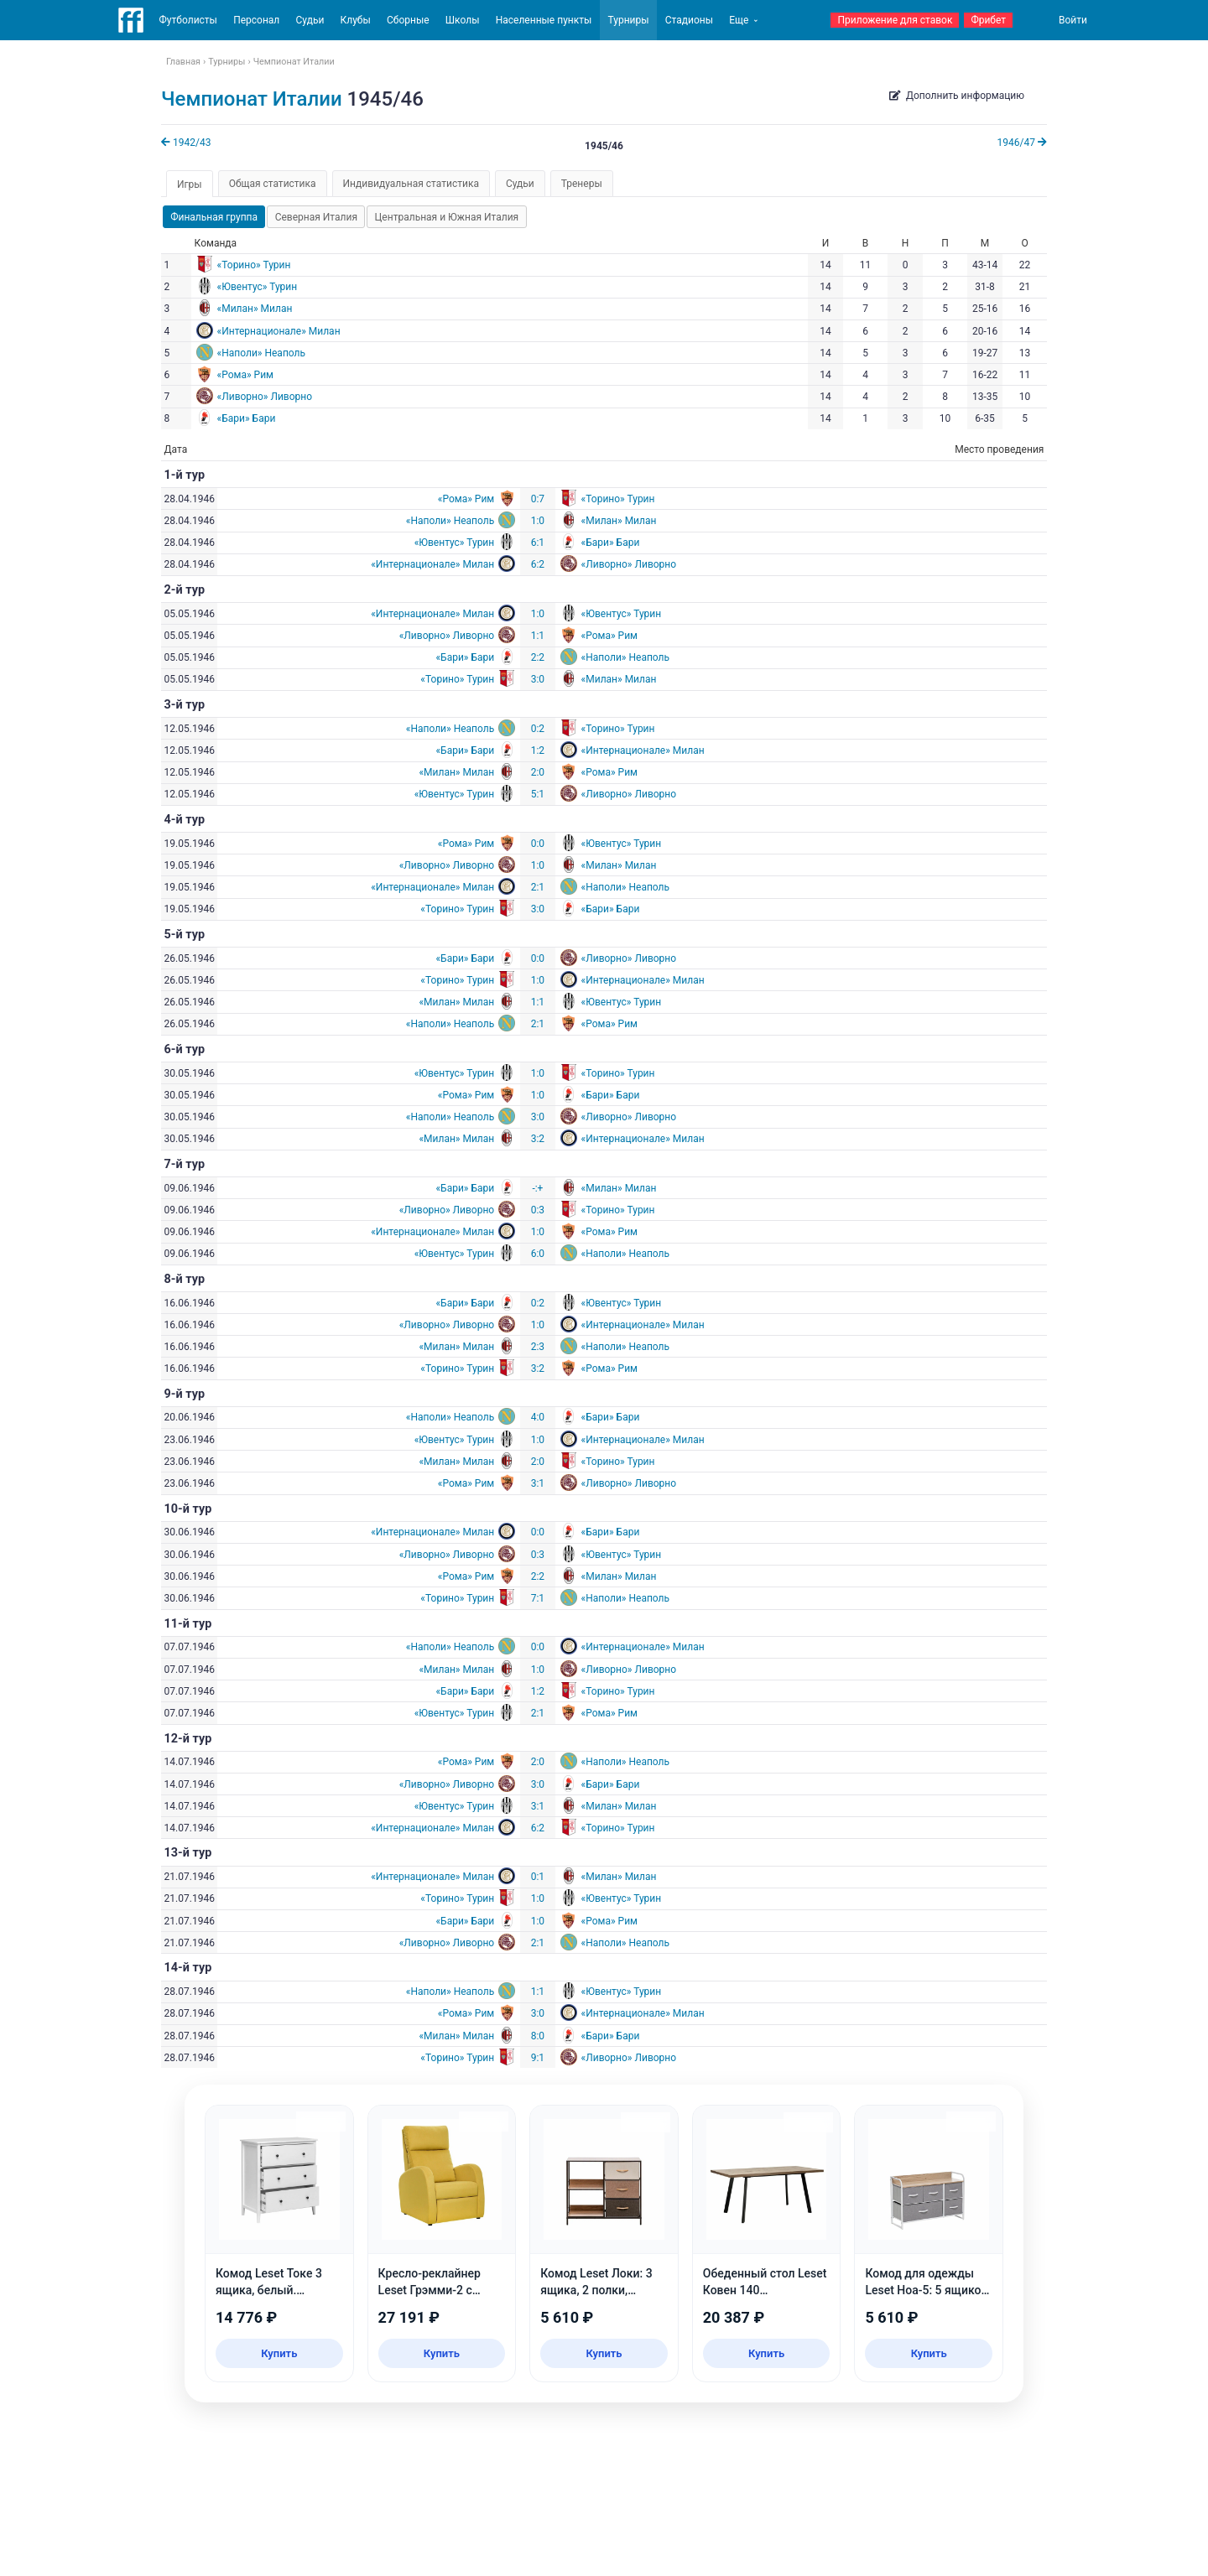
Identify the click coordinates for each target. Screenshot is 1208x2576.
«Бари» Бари (246, 418)
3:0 (537, 679)
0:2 (537, 729)
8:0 (537, 2036)
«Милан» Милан (255, 308)
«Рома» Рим (245, 375)
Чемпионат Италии (251, 99)
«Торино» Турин (254, 265)
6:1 (537, 542)
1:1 (537, 635)
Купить (279, 2353)
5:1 (537, 794)
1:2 (537, 750)
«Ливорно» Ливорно (265, 396)
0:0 (537, 843)
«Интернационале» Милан (279, 331)
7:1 (537, 1598)
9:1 (537, 2058)
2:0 (537, 772)
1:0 (537, 521)
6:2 (537, 564)
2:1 (537, 887)
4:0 (537, 1417)
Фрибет (988, 20)
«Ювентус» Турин (257, 287)
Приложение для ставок (894, 20)
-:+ (537, 1188)
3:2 (537, 1139)
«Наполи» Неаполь (261, 353)
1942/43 (186, 142)
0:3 (537, 1210)
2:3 (537, 1347)
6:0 (537, 1253)
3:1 (537, 1483)
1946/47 (1022, 142)
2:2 (537, 657)
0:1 (537, 1877)
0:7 (537, 499)
